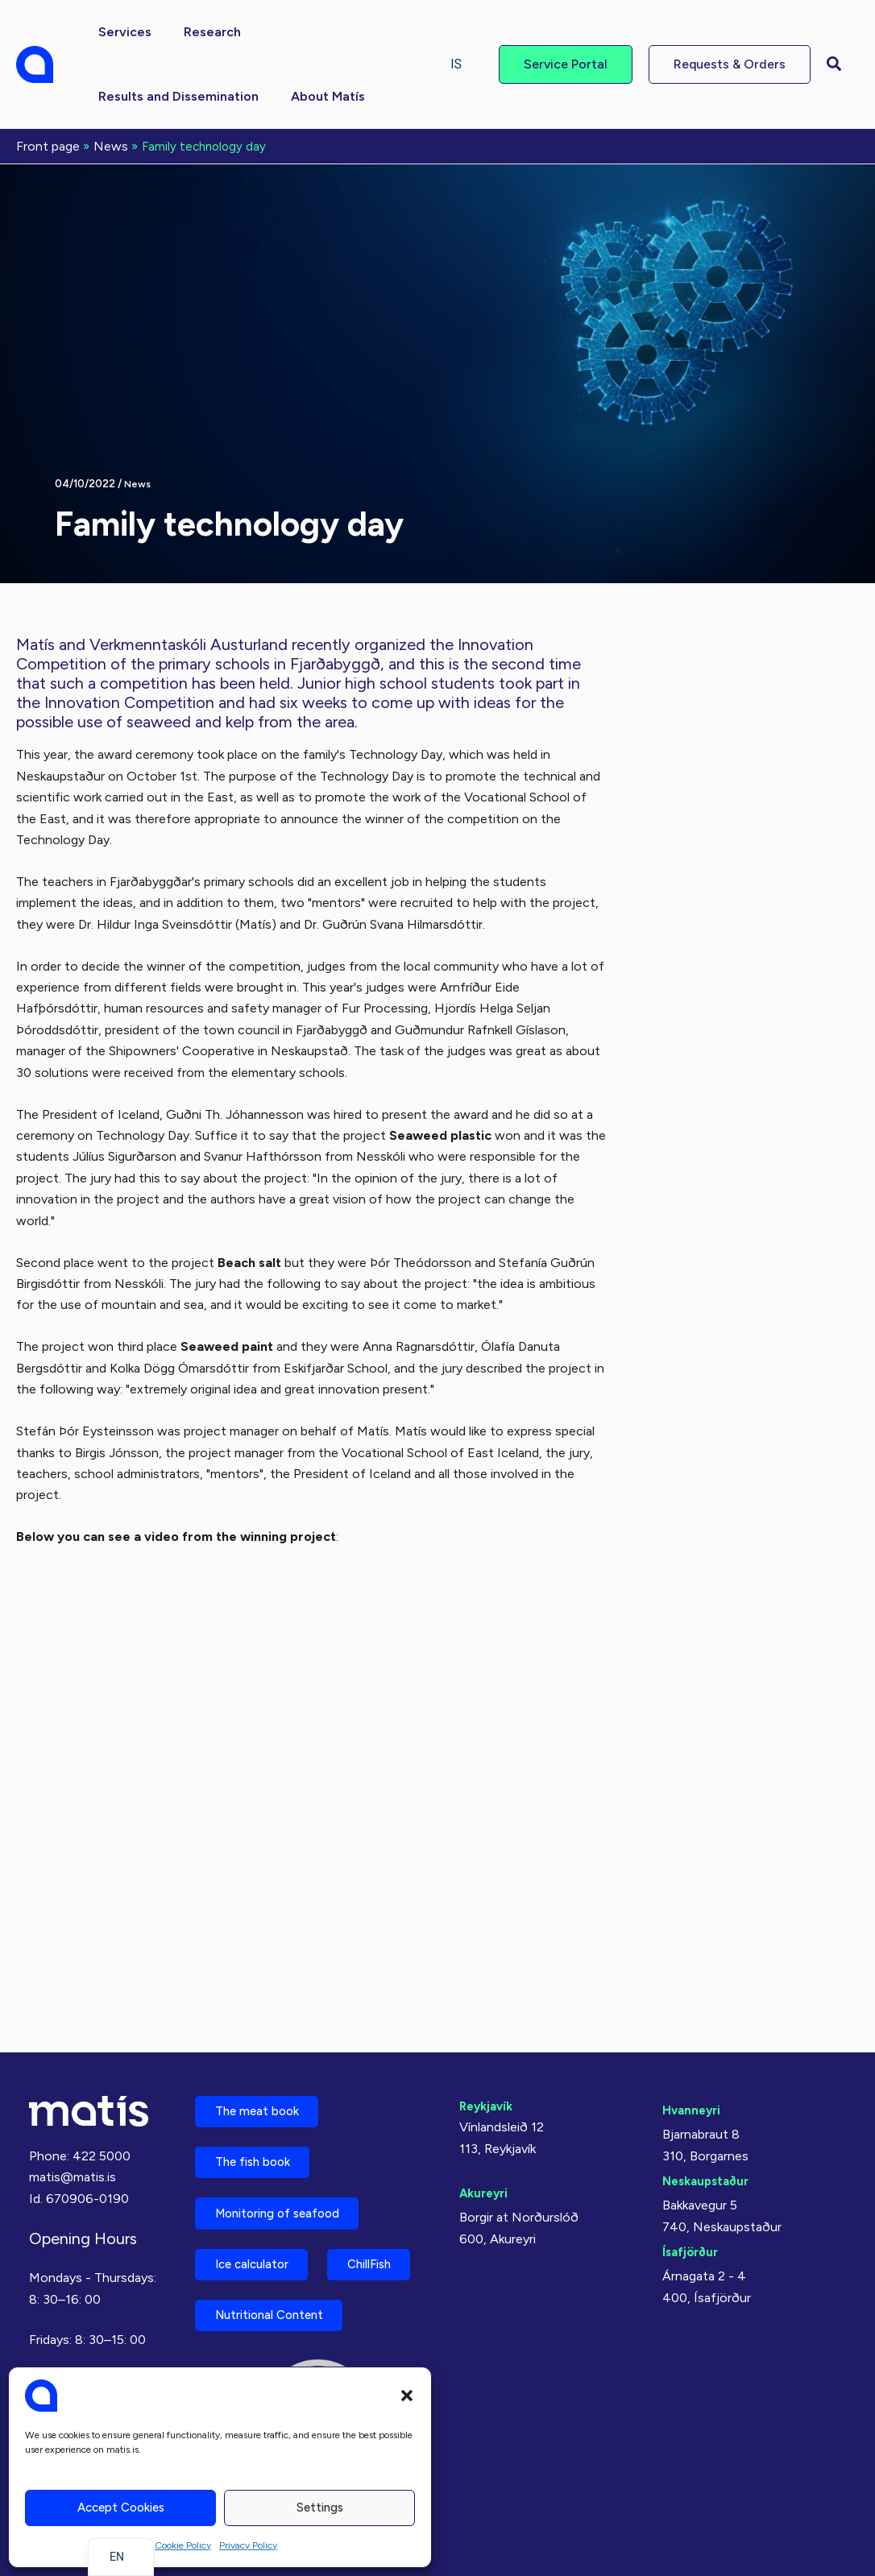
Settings (320, 2507)
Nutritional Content (278, 2312)
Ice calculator (260, 2199)
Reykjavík (488, 2022)
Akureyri (485, 2109)
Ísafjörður (692, 2168)
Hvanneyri (693, 2026)
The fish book (260, 2086)
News (138, 482)
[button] (407, 2396)
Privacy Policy (248, 2545)
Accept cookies (120, 2507)
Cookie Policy (183, 2545)
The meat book (264, 2030)
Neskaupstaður (709, 2097)
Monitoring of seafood (287, 2143)
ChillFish (244, 2255)
